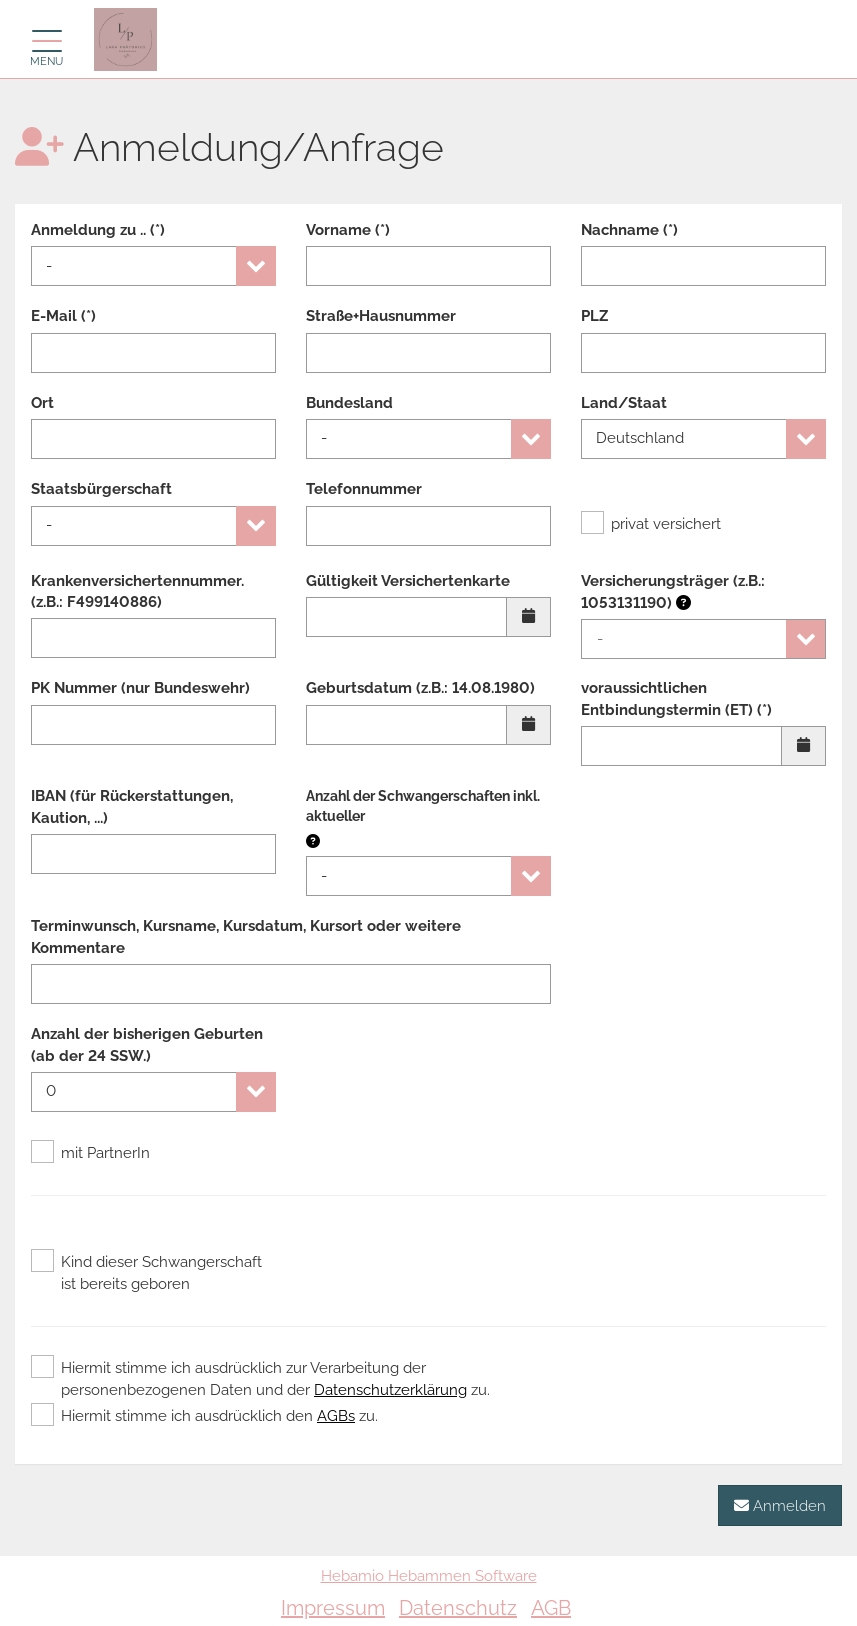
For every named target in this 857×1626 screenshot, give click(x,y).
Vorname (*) (348, 230)
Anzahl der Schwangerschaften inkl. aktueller (423, 806)
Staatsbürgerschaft (101, 489)
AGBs (336, 1416)
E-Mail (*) (63, 316)
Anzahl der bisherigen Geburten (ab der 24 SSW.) (147, 1044)
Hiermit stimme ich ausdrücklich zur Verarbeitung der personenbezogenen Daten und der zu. (260, 1378)
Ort (42, 403)
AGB (551, 1608)
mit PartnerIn (90, 1153)
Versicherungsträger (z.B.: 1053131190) (673, 592)
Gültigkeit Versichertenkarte (408, 581)
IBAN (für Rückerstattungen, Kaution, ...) (132, 806)
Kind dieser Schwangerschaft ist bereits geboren (146, 1272)
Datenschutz (458, 1608)
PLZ (594, 316)
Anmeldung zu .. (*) (98, 230)
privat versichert (651, 524)
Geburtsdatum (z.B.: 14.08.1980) (420, 688)
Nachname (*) (629, 230)
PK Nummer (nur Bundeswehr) (140, 688)
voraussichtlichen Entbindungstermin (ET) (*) (676, 698)
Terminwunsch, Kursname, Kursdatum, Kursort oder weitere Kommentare (246, 936)
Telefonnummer (364, 489)
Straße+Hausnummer (381, 316)
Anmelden (780, 1505)
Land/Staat (624, 403)
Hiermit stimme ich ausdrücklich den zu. (204, 1416)
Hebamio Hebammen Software (429, 1576)
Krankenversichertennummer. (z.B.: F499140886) (137, 591)
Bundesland (349, 403)
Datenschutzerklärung (390, 1390)
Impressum (333, 1608)
